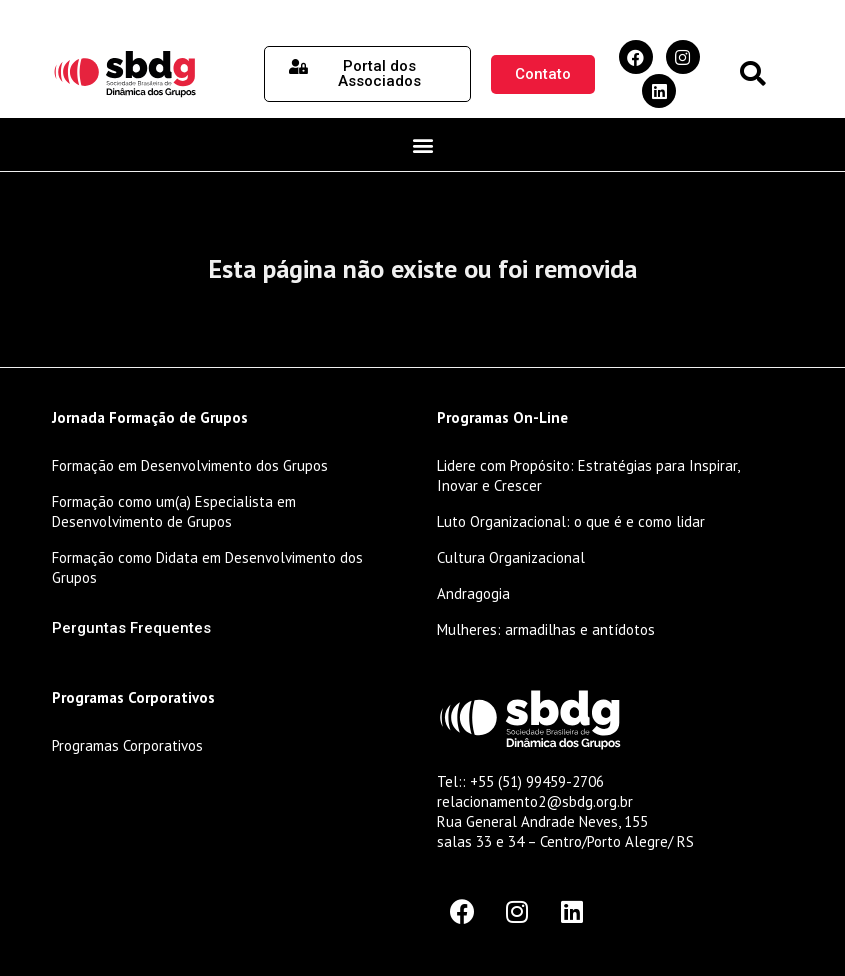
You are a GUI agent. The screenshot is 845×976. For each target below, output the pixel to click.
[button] (752, 74)
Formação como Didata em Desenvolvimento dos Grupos (207, 567)
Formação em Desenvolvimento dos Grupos (190, 465)
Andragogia (473, 593)
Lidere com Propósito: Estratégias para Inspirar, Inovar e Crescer (588, 475)
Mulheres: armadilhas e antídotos (546, 629)
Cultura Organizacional (511, 557)
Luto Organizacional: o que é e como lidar (571, 521)
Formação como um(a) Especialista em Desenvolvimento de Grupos (174, 511)
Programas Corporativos (127, 745)
